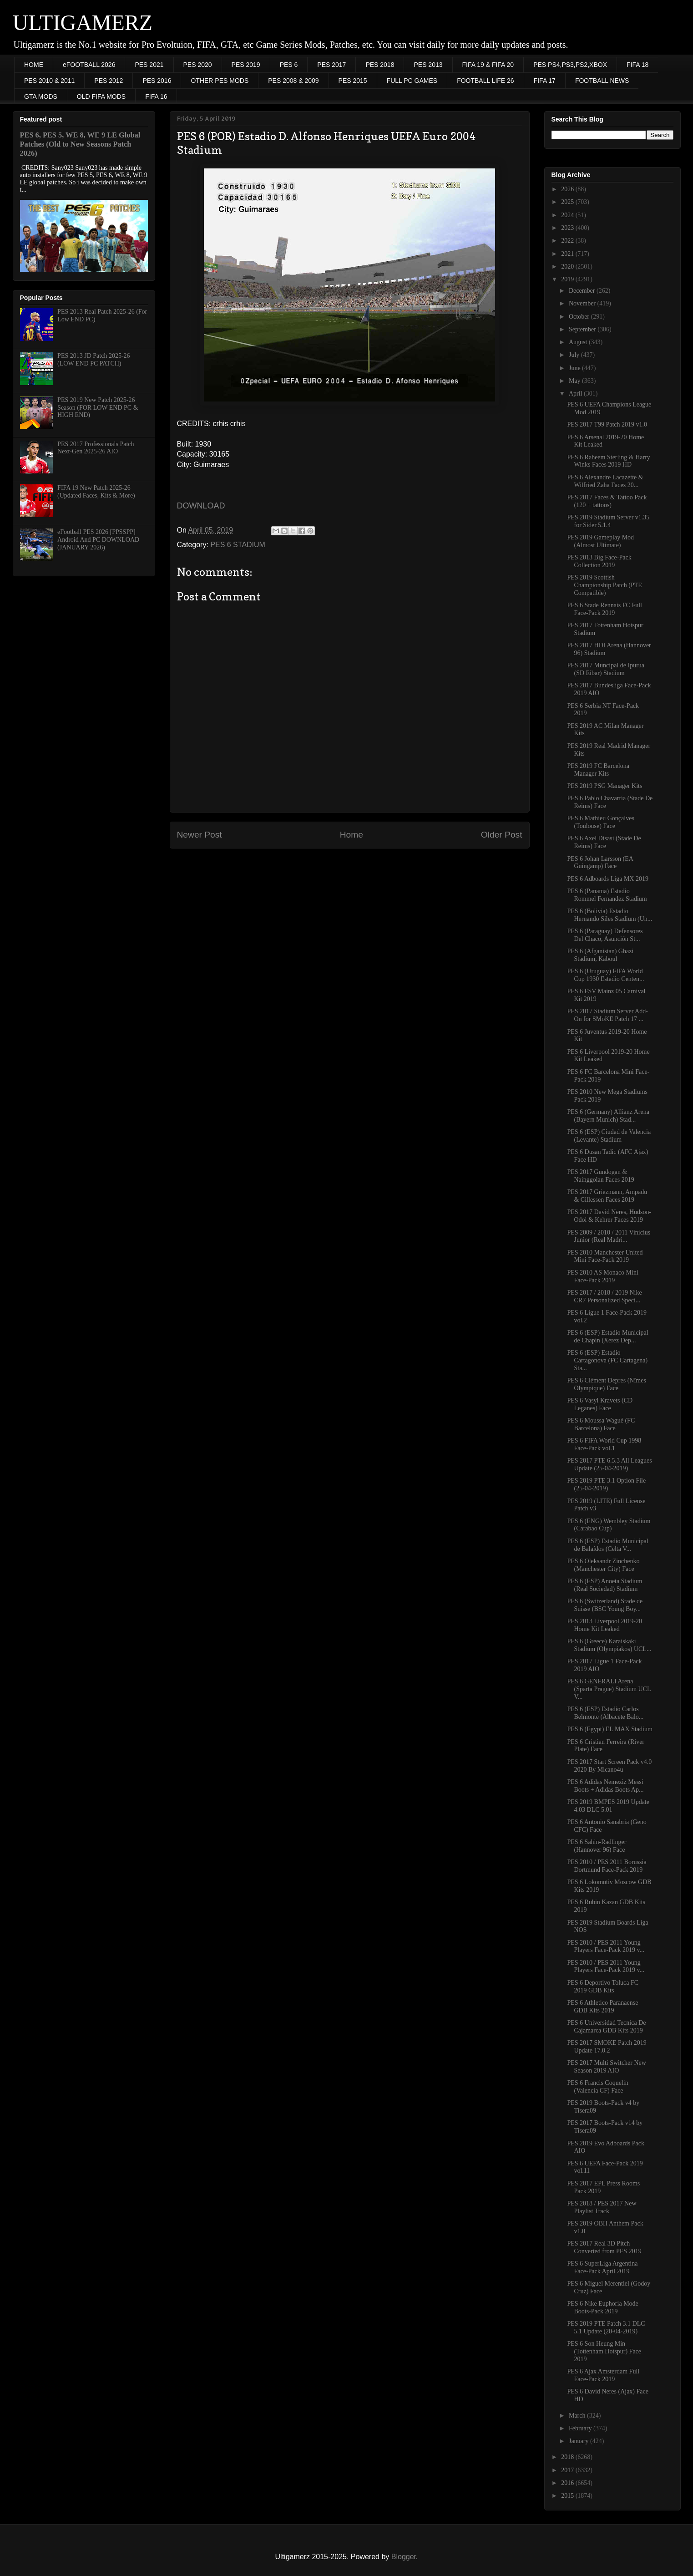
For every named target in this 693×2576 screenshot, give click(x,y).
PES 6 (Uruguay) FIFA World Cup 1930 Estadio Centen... (605, 975)
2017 (568, 2470)
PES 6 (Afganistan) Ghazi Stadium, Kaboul (600, 955)
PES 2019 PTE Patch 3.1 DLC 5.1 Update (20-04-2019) (606, 2327)
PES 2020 (197, 64)
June (575, 368)
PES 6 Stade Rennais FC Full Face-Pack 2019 (604, 609)
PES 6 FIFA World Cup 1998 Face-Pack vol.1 (604, 1444)
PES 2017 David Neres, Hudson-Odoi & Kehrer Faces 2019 (609, 1216)
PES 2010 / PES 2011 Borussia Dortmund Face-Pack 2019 (606, 1866)
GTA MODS (40, 96)
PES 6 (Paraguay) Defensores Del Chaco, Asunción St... (604, 935)
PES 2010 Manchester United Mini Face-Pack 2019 (604, 1256)
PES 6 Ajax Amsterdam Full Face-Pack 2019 (603, 2375)
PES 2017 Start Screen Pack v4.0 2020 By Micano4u (609, 1765)
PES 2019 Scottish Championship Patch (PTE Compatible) (604, 585)
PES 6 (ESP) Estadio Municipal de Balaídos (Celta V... (607, 1545)
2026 (568, 189)
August (579, 342)
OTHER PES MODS (219, 80)
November (583, 303)
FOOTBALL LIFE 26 (485, 80)
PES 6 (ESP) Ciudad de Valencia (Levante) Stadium (609, 1135)
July (575, 354)
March (578, 2415)
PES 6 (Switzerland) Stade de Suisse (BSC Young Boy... (604, 1605)
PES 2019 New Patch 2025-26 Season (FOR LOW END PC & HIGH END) (97, 407)
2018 (568, 2457)
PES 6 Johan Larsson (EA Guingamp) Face (600, 862)
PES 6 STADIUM (237, 545)
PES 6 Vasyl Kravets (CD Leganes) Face (599, 1404)
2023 (568, 227)
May (575, 380)
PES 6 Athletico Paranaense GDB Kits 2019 (602, 2006)
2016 (568, 2482)
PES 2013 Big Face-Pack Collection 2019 (599, 561)
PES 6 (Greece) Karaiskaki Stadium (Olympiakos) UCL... (609, 1645)
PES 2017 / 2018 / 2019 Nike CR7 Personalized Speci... (604, 1296)
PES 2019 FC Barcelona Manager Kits (598, 769)
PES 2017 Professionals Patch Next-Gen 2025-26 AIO (95, 448)
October (580, 316)
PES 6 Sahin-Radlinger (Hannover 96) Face (596, 1846)
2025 (568, 201)
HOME (33, 64)
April (576, 393)
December (583, 290)
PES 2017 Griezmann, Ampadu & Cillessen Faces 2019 (607, 1196)
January (579, 2441)
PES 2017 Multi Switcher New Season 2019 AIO (606, 2066)
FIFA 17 (545, 80)
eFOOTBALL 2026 (89, 64)
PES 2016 (156, 80)
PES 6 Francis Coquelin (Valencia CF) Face (597, 2086)
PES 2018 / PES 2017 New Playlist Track (601, 2207)
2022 (568, 240)
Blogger (403, 2557)
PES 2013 (428, 64)
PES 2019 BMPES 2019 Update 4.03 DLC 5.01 (608, 1806)
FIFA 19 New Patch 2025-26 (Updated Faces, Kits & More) (96, 491)
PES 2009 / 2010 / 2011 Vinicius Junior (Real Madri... (608, 1236)
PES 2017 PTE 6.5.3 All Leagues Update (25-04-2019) (609, 1464)
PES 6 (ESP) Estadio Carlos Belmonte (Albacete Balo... (605, 1713)
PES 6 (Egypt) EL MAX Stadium (609, 1729)
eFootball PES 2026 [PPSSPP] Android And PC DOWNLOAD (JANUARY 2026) (98, 539)
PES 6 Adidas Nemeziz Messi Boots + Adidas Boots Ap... (605, 1785)
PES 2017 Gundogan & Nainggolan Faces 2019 (600, 1176)
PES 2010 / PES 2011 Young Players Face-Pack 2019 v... (605, 1946)
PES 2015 (353, 80)
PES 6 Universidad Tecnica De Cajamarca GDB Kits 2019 (606, 2026)
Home (351, 834)
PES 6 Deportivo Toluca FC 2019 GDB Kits (602, 1986)
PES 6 (289, 64)
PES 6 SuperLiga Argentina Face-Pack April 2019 (602, 2267)
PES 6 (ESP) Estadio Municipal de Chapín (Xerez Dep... (607, 1336)
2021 (568, 253)
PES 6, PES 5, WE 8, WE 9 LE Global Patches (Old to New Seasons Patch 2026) (80, 144)
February (581, 2428)
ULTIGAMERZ (83, 22)
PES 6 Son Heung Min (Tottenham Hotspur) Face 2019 (604, 2351)
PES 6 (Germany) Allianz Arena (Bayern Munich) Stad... (608, 1115)
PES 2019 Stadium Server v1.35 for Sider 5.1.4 (608, 521)
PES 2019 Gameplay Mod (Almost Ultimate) (600, 541)
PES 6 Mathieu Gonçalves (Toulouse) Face (600, 822)
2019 (568, 279)
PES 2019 (246, 64)
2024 (568, 215)
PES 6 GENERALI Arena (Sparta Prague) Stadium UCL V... (609, 1689)
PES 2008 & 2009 (293, 80)
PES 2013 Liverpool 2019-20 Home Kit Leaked (604, 1625)
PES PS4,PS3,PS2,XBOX (570, 64)
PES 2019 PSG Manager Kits (604, 785)
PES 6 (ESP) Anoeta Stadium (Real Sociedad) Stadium (604, 1585)
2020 (568, 266)
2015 (568, 2495)
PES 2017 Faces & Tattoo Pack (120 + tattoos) (607, 501)
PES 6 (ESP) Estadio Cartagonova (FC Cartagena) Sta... (607, 1360)
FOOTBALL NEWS (602, 80)
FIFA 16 (156, 96)
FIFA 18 (637, 64)
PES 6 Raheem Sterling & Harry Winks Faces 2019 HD (608, 461)
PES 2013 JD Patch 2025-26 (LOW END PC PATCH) (93, 359)
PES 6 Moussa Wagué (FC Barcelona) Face (601, 1424)
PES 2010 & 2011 (49, 80)
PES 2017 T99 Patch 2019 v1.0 (607, 424)
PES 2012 (108, 80)
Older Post (501, 834)
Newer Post (199, 834)
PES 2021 (149, 64)
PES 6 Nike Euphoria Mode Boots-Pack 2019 (602, 2307)
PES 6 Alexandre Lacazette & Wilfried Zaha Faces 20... (605, 481)
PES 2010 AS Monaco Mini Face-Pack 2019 (602, 1276)
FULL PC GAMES (412, 80)
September (583, 329)
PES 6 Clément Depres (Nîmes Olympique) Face (606, 1384)
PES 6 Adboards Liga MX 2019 (607, 878)
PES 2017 (331, 64)
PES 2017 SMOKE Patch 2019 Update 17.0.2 (606, 2046)
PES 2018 (379, 64)
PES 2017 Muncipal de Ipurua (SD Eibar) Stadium (605, 669)
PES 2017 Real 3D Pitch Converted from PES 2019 (604, 2247)
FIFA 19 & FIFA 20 (488, 64)
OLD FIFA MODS (101, 96)
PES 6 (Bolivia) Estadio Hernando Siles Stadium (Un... (609, 915)
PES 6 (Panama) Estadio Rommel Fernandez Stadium (607, 895)
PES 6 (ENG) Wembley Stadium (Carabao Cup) (608, 1525)
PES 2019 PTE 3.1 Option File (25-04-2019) (606, 1484)
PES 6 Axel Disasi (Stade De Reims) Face (604, 842)
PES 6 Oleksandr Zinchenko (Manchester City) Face (603, 1565)
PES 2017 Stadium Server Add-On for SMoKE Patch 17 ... (607, 1015)
